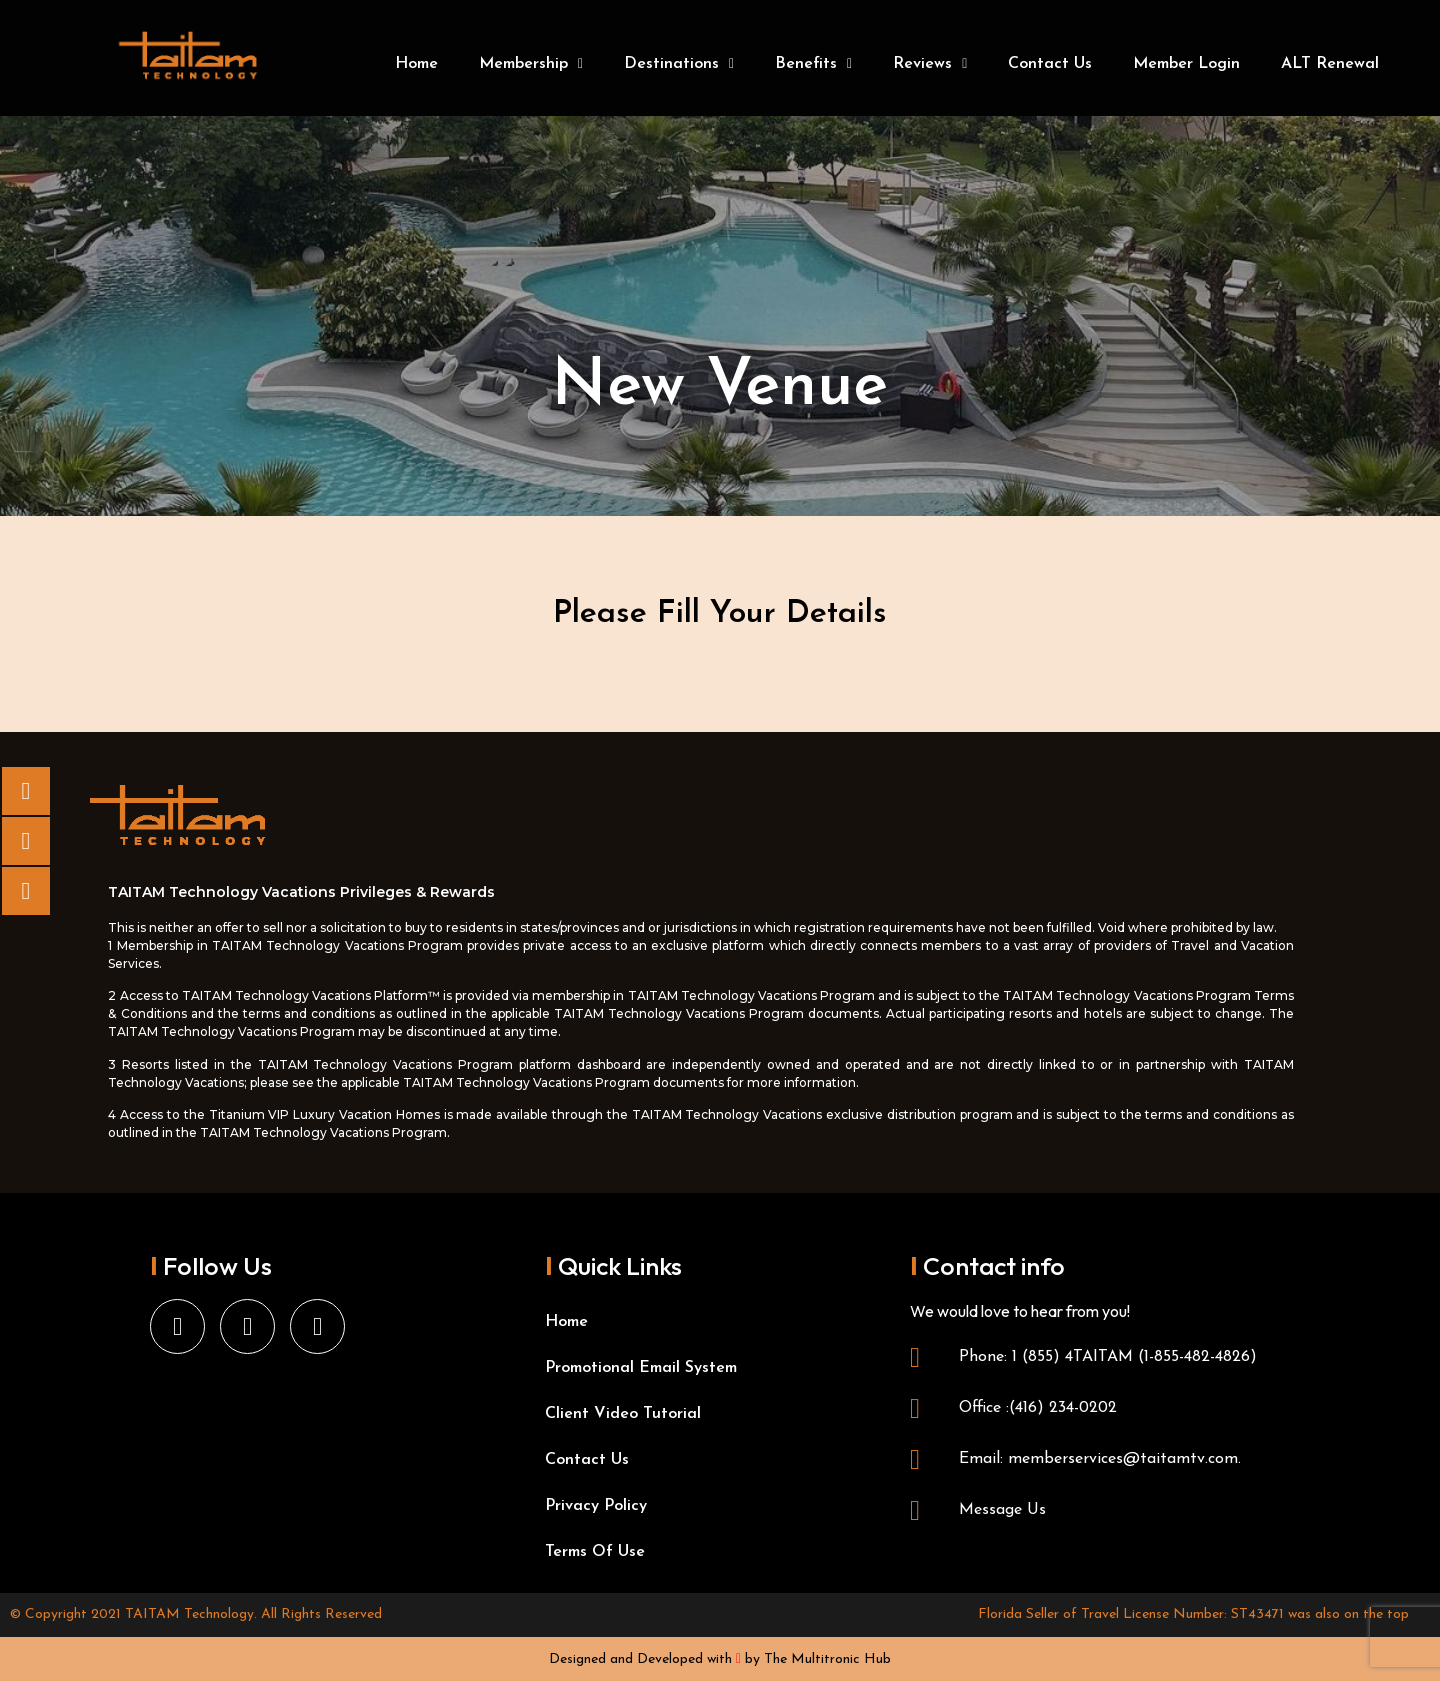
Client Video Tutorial (623, 1414)
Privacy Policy (596, 1506)
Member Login (1186, 64)
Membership (531, 64)
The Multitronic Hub (827, 1659)
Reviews (930, 64)
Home (416, 64)
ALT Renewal (1330, 64)
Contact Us (1050, 64)
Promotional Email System (641, 1368)
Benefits (813, 64)
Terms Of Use (595, 1552)
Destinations (679, 64)
